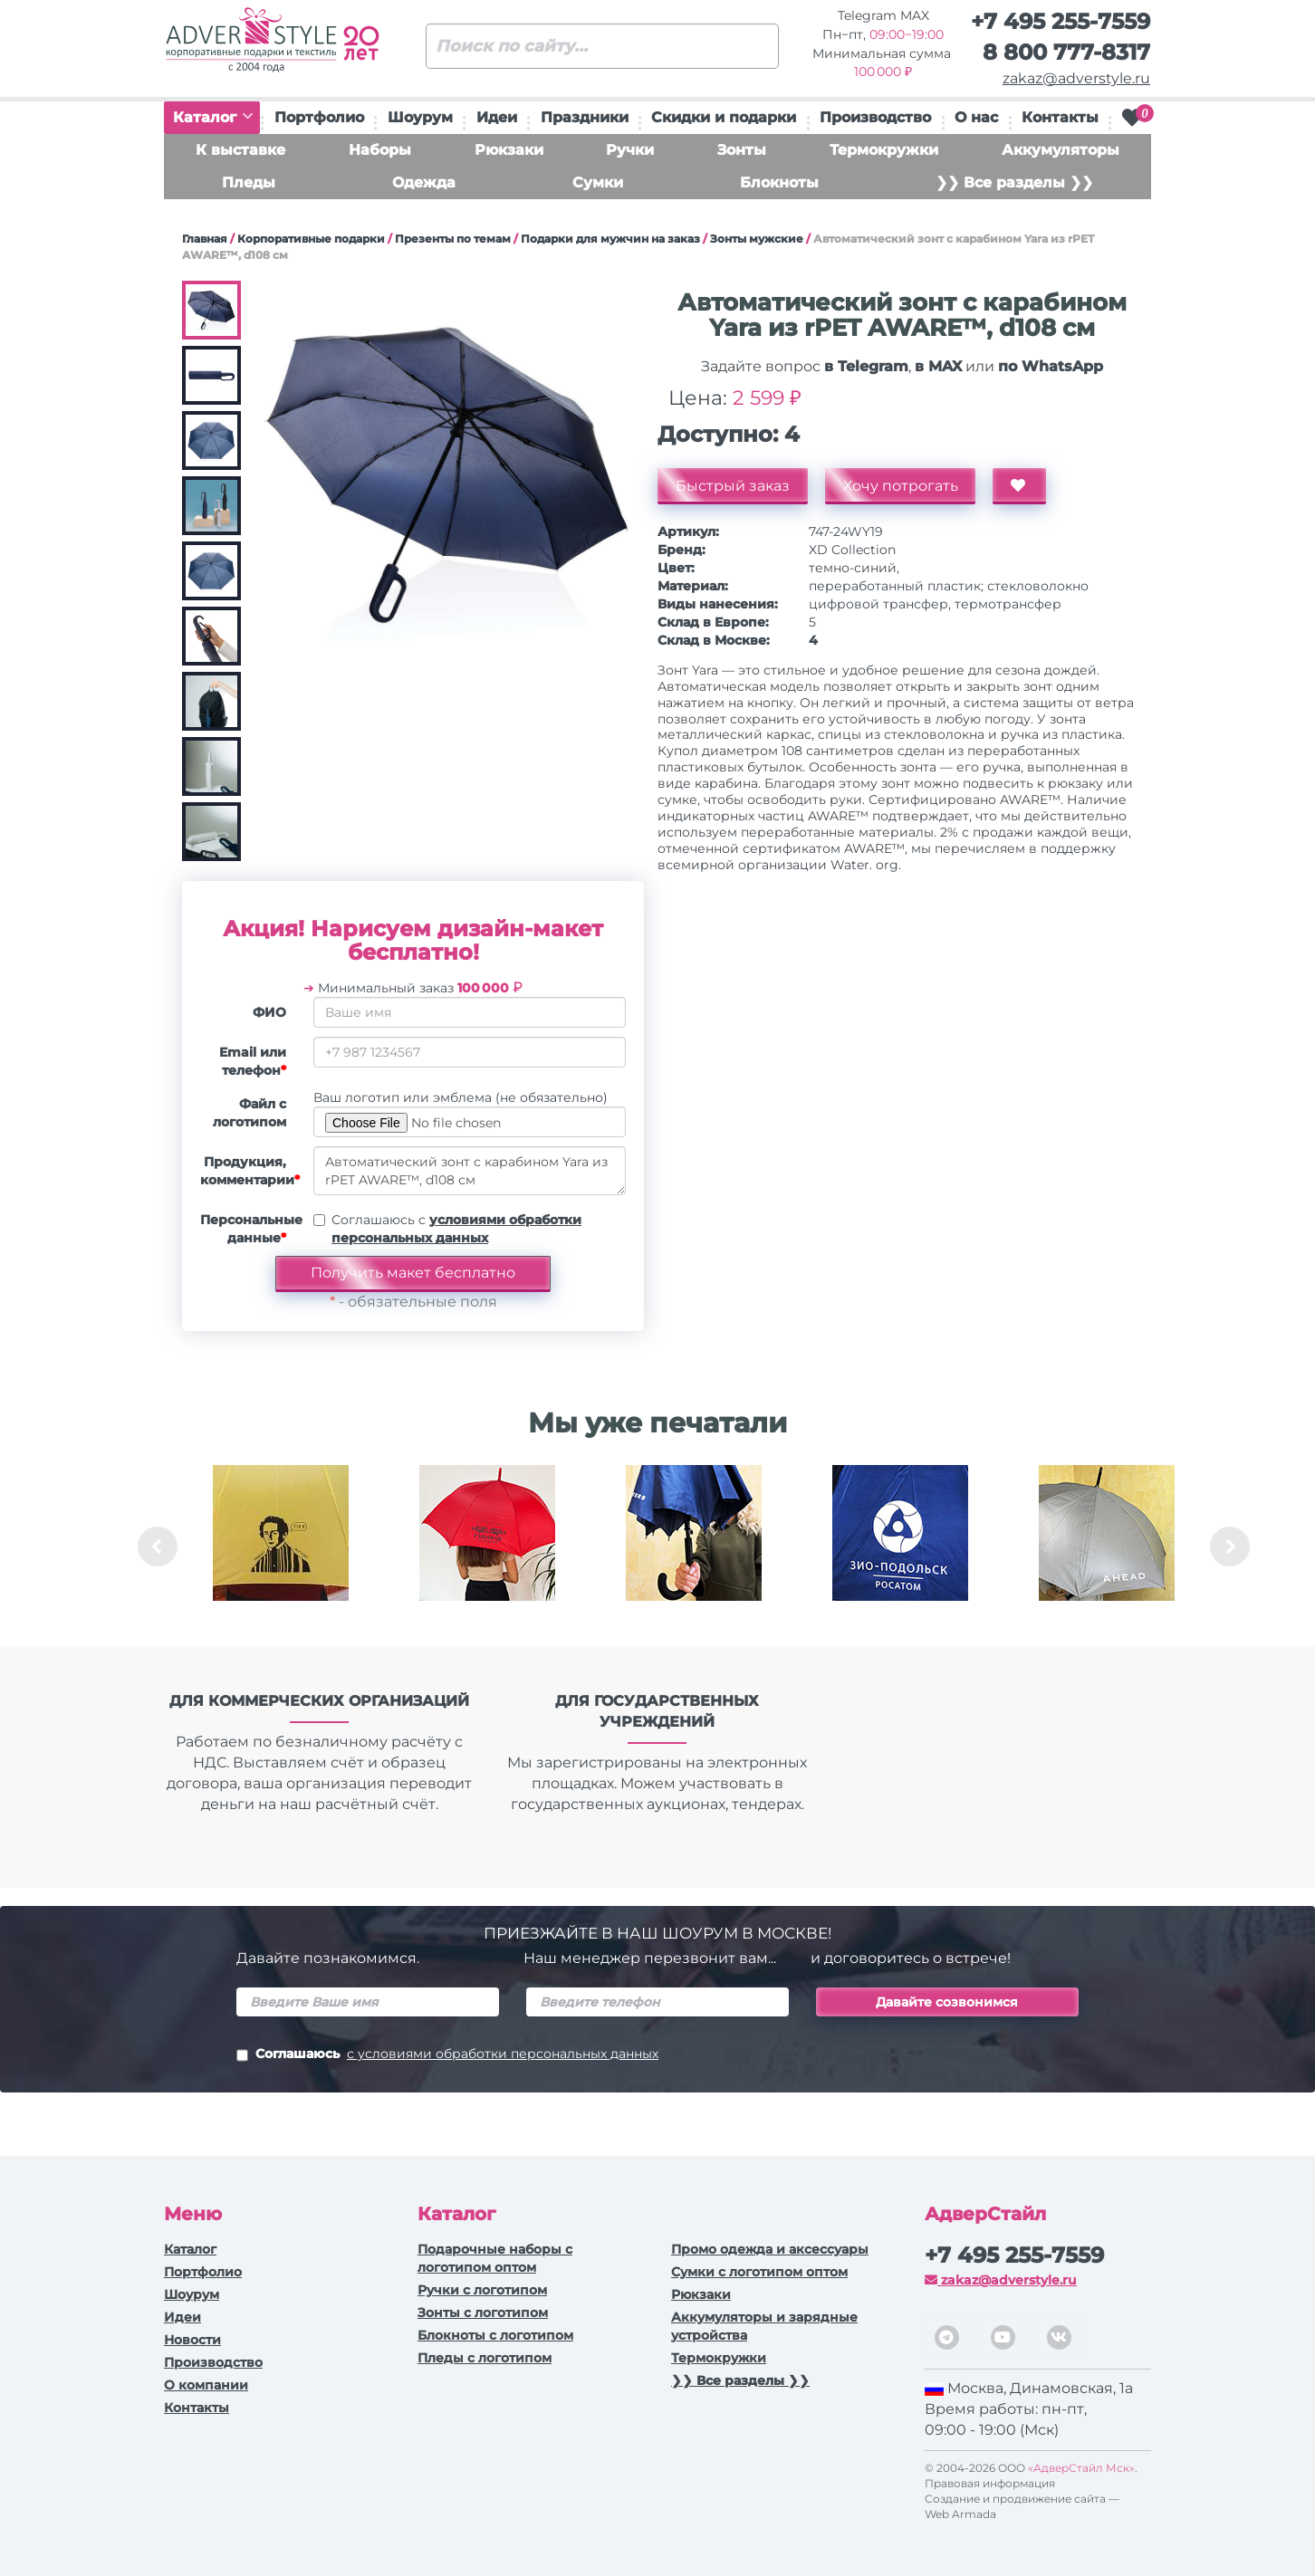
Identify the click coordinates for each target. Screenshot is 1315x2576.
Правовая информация (990, 2483)
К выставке (240, 149)
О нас (976, 117)
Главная (204, 238)
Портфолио (319, 117)
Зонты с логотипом (483, 2312)
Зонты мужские (756, 238)
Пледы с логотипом (485, 2358)
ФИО (269, 1012)
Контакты (1060, 117)
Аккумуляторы (1060, 149)
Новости (192, 2340)
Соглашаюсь (447, 2055)
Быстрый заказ (733, 485)
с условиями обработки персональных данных (502, 2053)
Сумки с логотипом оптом (759, 2272)
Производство (875, 117)
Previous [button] (158, 1546)
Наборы (380, 149)
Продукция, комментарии (250, 1171)
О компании (206, 2385)
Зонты (741, 149)
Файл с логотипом (249, 1113)
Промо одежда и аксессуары (770, 2249)
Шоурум (420, 117)
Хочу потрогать (900, 485)
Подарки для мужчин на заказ (610, 238)
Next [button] (1230, 1546)
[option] (281, 1546)
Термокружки (884, 149)
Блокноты (779, 182)
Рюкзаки (509, 149)
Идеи (496, 117)
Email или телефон (252, 1061)
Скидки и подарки (723, 117)
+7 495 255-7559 (1060, 21)
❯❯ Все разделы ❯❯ (1014, 182)
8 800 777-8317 (1066, 52)
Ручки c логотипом (482, 2290)
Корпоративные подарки (311, 238)
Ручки (630, 149)
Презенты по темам (453, 238)
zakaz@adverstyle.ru (1076, 78)
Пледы (248, 182)
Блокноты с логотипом (495, 2335)
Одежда (424, 182)
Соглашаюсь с (456, 1228)
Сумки (597, 182)
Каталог (213, 117)
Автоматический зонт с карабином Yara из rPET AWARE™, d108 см (469, 1170)
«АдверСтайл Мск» (1081, 2468)
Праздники (585, 117)
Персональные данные (250, 1228)
